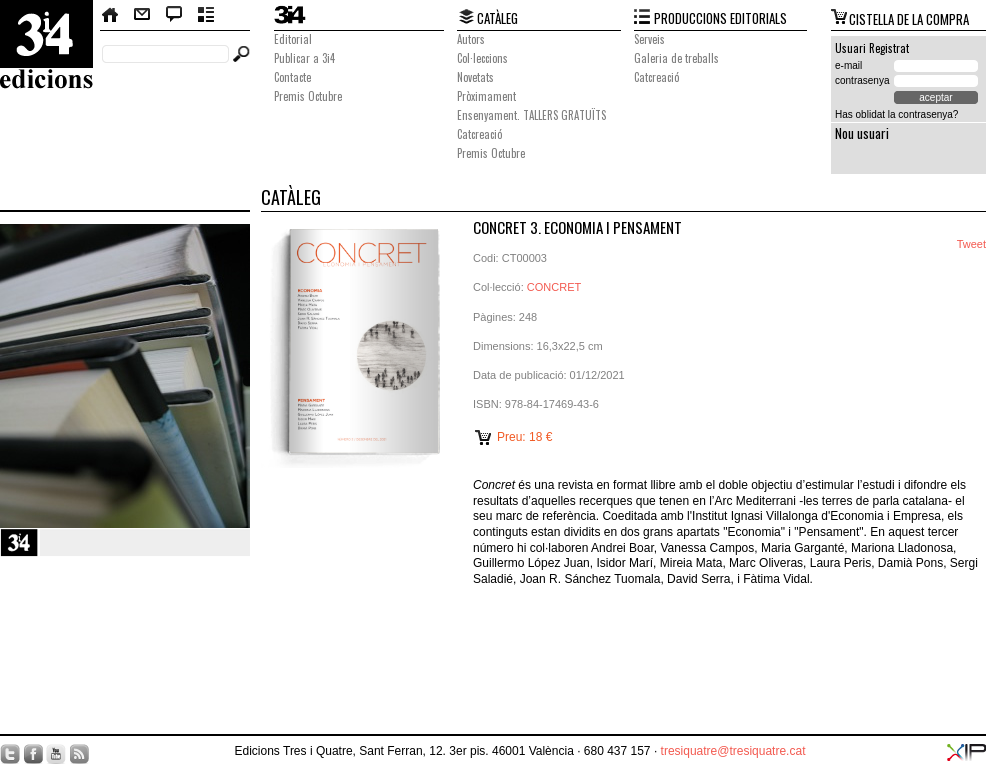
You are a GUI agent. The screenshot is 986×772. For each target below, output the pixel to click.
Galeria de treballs (676, 58)
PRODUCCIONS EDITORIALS (720, 18)
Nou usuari (862, 133)
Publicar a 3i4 (304, 58)
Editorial (293, 39)
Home (111, 15)
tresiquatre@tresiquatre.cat (733, 751)
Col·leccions (482, 58)
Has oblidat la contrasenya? (896, 114)
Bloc (174, 15)
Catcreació (479, 134)
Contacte (142, 15)
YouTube (56, 754)
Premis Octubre (308, 96)
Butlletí (206, 15)
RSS (79, 754)
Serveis (649, 39)
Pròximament (486, 96)
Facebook (33, 754)
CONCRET (554, 287)
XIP (966, 752)
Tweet (971, 244)
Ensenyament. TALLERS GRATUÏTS (531, 115)
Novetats (475, 77)
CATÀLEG (497, 18)
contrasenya (862, 80)
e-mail (848, 65)
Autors (471, 39)
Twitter (10, 754)
